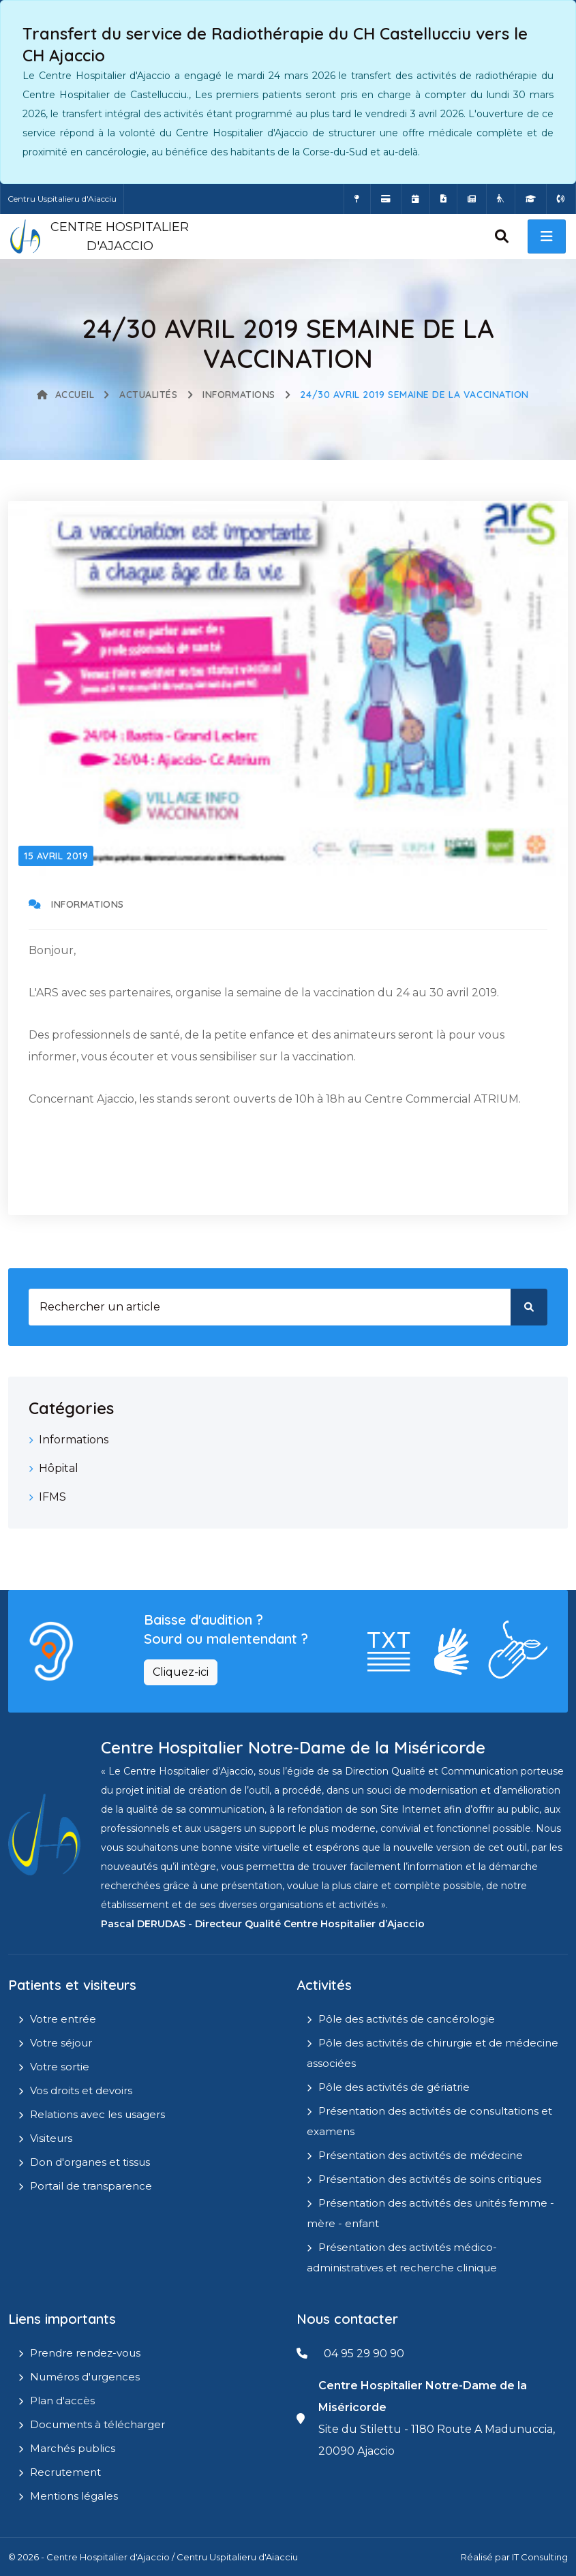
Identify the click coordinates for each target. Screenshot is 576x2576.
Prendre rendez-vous (85, 2352)
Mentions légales (74, 2495)
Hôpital (58, 1468)
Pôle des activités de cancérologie (406, 2018)
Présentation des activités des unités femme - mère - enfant (430, 2213)
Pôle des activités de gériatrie (394, 2087)
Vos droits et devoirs (81, 2090)
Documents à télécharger (97, 2424)
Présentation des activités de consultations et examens (429, 2121)
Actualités (148, 394)
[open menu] (547, 236)
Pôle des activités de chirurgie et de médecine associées (432, 2053)
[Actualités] (471, 199)
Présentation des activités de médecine (420, 2155)
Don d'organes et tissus (90, 2162)
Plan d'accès (62, 2400)
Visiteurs (51, 2138)
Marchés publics (72, 2448)
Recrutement (65, 2472)
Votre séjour (61, 2042)
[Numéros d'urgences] (561, 199)
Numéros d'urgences (85, 2376)
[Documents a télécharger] (443, 199)
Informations (238, 394)
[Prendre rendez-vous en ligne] (415, 199)
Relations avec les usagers (97, 2114)
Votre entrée (63, 2018)
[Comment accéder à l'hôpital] (357, 199)
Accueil (65, 394)
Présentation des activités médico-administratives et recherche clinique (402, 2257)
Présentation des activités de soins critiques (429, 2179)
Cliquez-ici (181, 1672)
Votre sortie (59, 2066)
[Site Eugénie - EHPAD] (501, 199)
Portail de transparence (91, 2185)
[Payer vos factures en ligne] (386, 199)
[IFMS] (530, 199)
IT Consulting (540, 2556)
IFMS (52, 1496)
